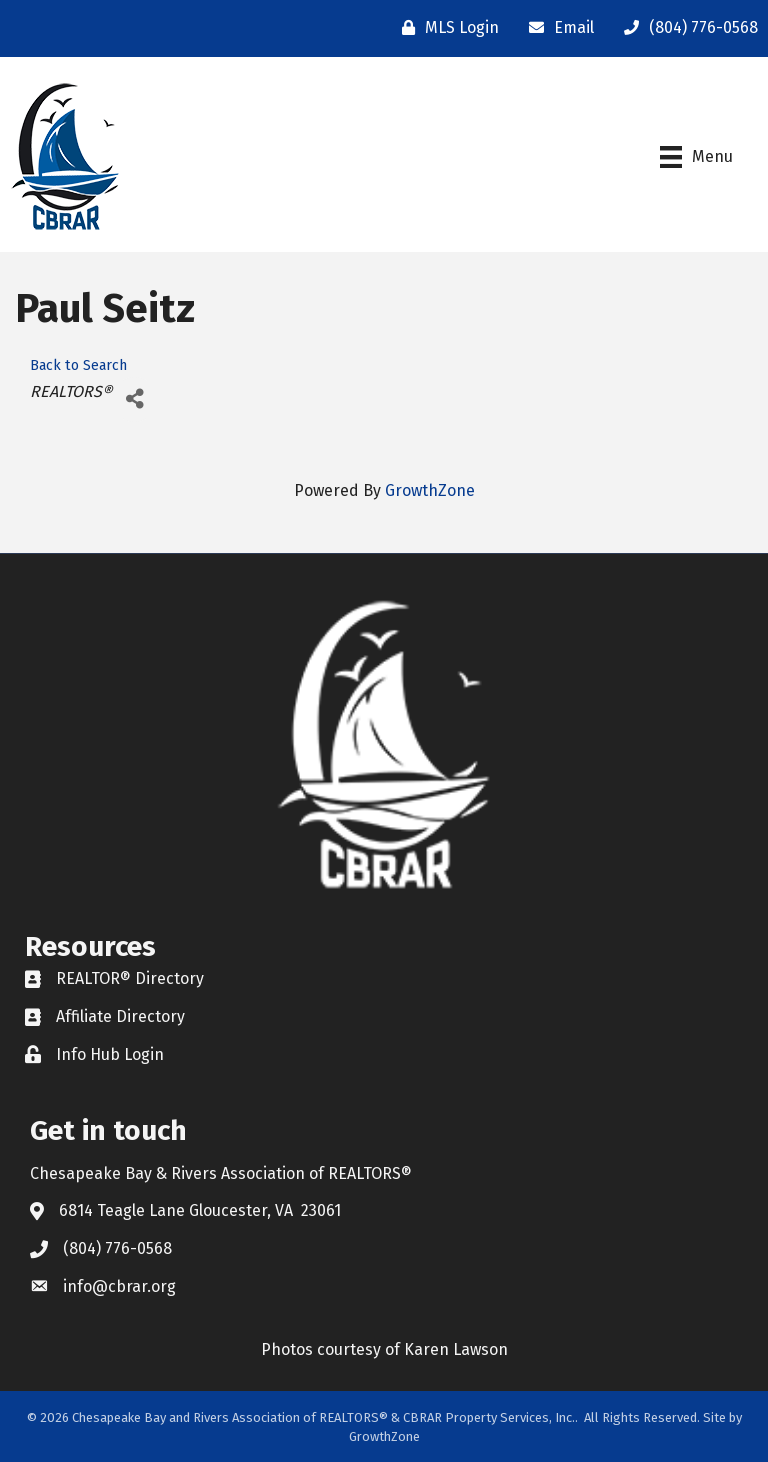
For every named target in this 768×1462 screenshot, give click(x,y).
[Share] (134, 399)
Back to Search (78, 365)
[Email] (556, 28)
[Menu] (696, 157)
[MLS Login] (445, 28)
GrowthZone (430, 490)
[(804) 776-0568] (686, 28)
